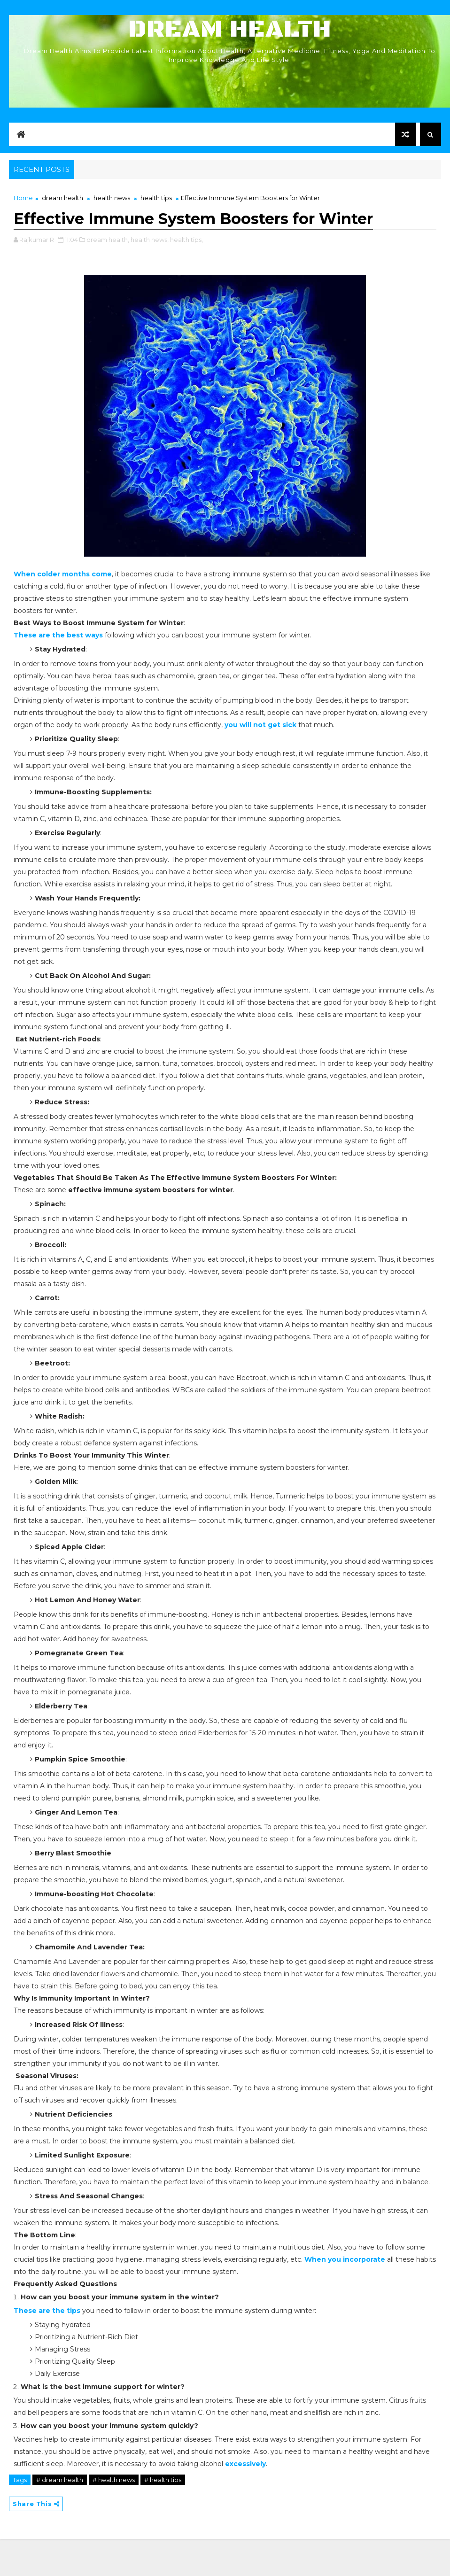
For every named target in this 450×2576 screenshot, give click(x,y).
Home (23, 198)
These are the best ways (58, 635)
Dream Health (229, 29)
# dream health (59, 2479)
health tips (156, 198)
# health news (114, 2479)
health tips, (186, 239)
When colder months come (63, 574)
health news (111, 198)
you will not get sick (260, 725)
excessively (245, 2464)
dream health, (107, 239)
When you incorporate (344, 2259)
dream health (62, 198)
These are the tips (47, 2310)
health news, (150, 239)
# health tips (162, 2479)
